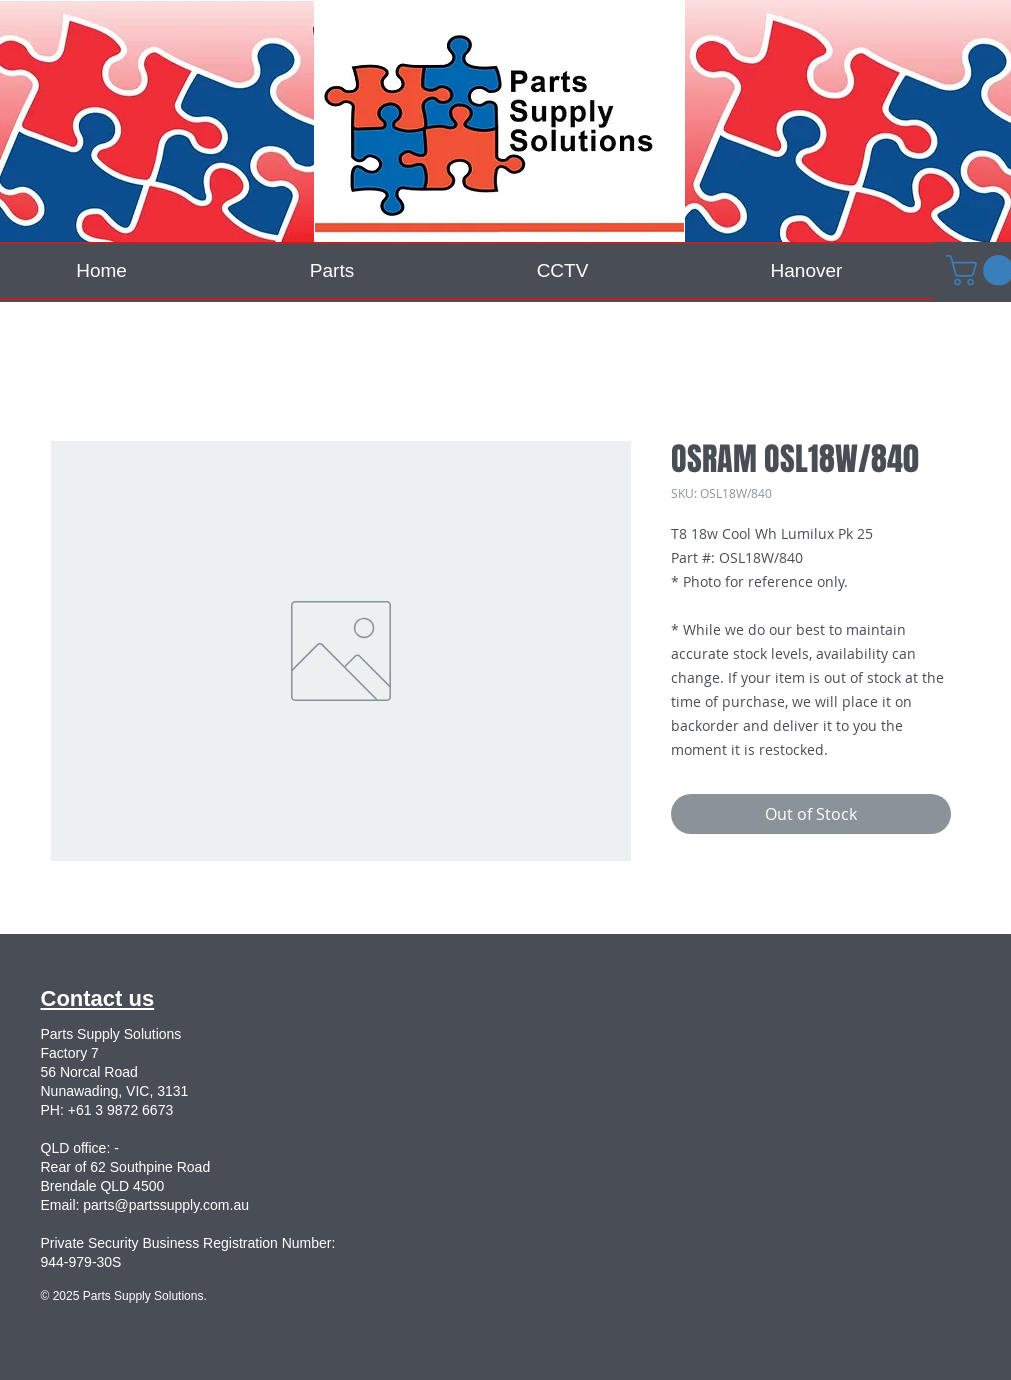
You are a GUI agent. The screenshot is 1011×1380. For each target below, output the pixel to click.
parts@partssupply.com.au (166, 1205)
